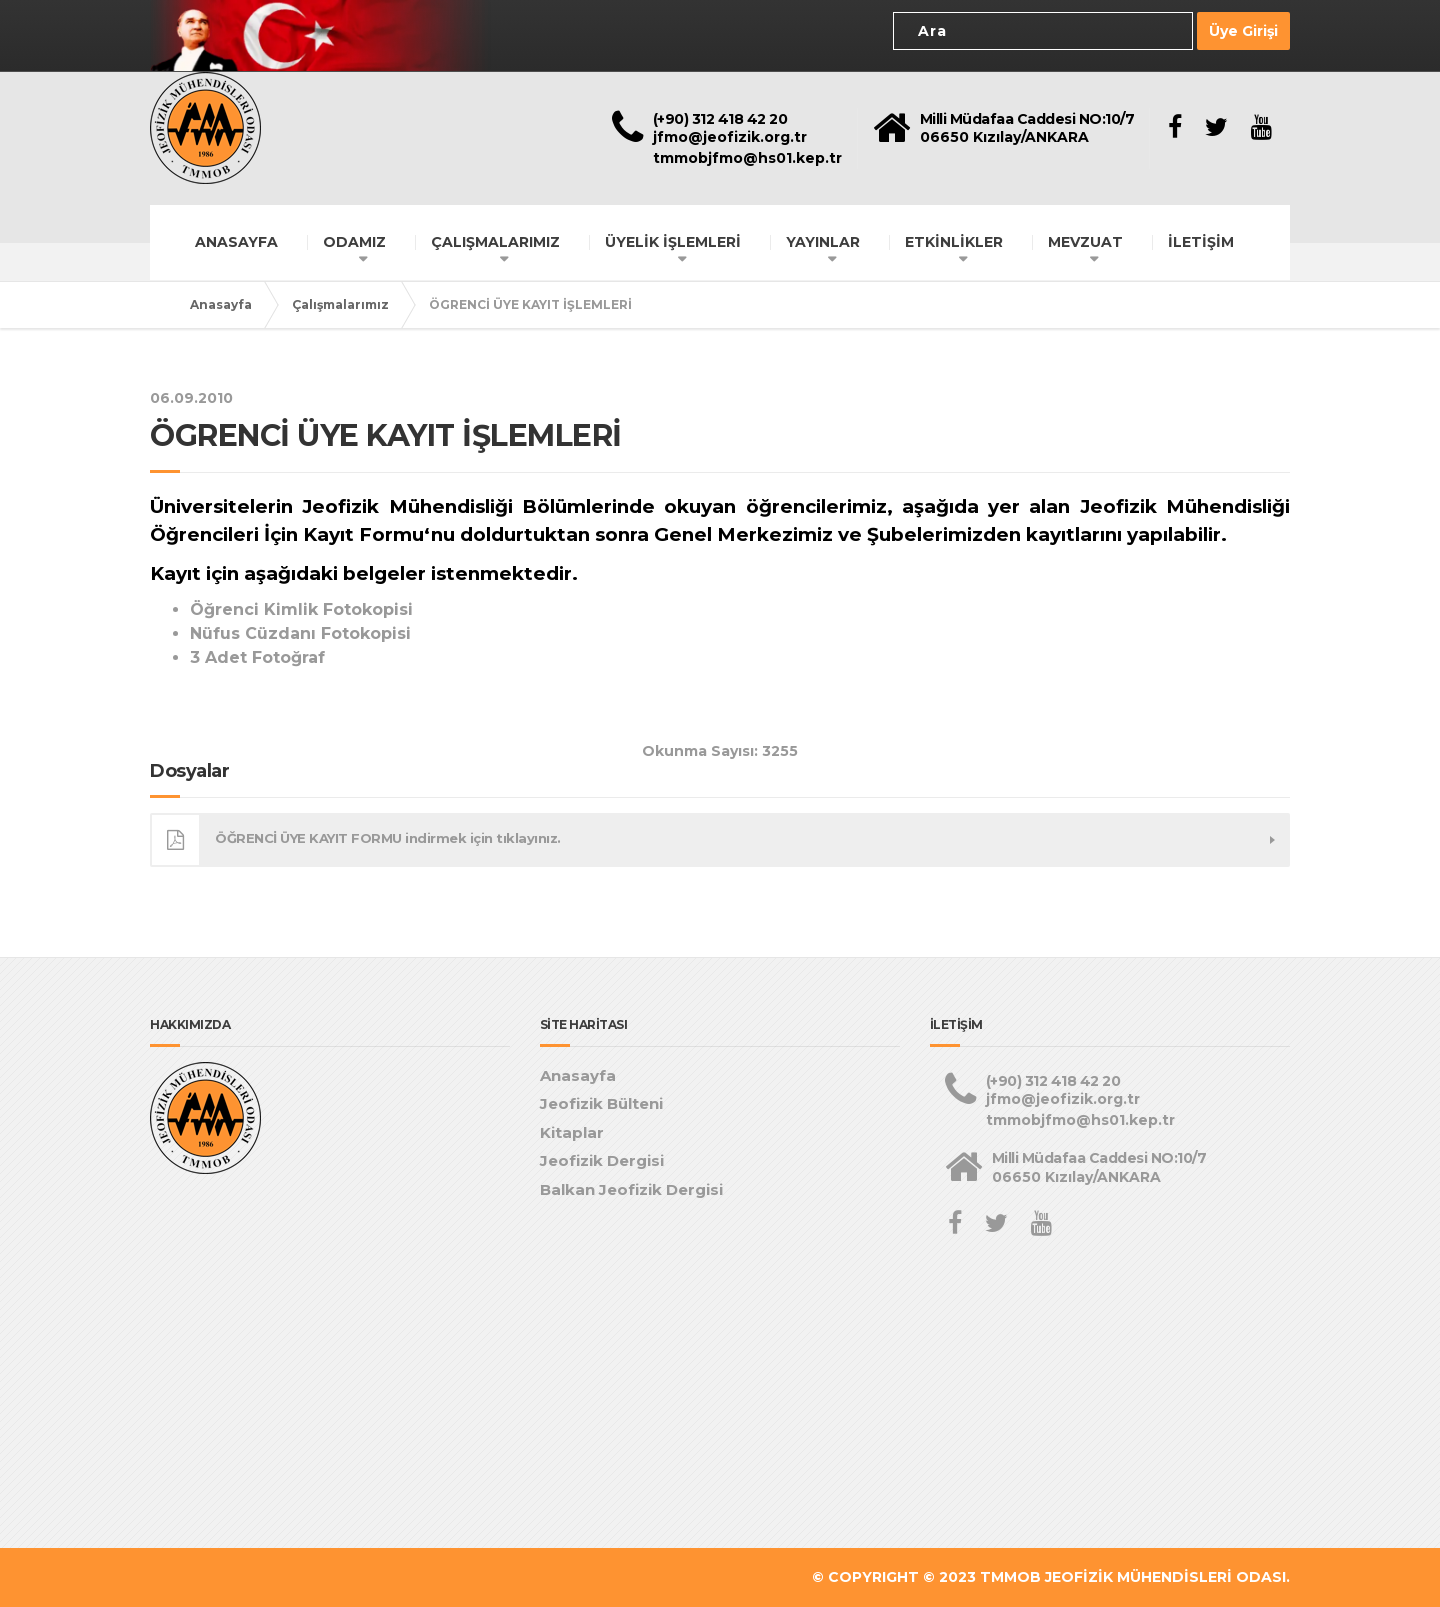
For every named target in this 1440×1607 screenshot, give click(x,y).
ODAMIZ (354, 242)
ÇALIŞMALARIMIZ (495, 242)
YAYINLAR (823, 242)
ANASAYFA (236, 242)
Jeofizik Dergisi (602, 1160)
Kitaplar (572, 1132)
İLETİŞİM (1201, 242)
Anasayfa (221, 304)
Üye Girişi (1243, 31)
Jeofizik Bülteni (601, 1103)
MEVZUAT (1085, 242)
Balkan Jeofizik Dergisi (631, 1189)
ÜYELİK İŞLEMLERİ (673, 242)
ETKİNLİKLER (954, 242)
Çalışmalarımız (340, 304)
